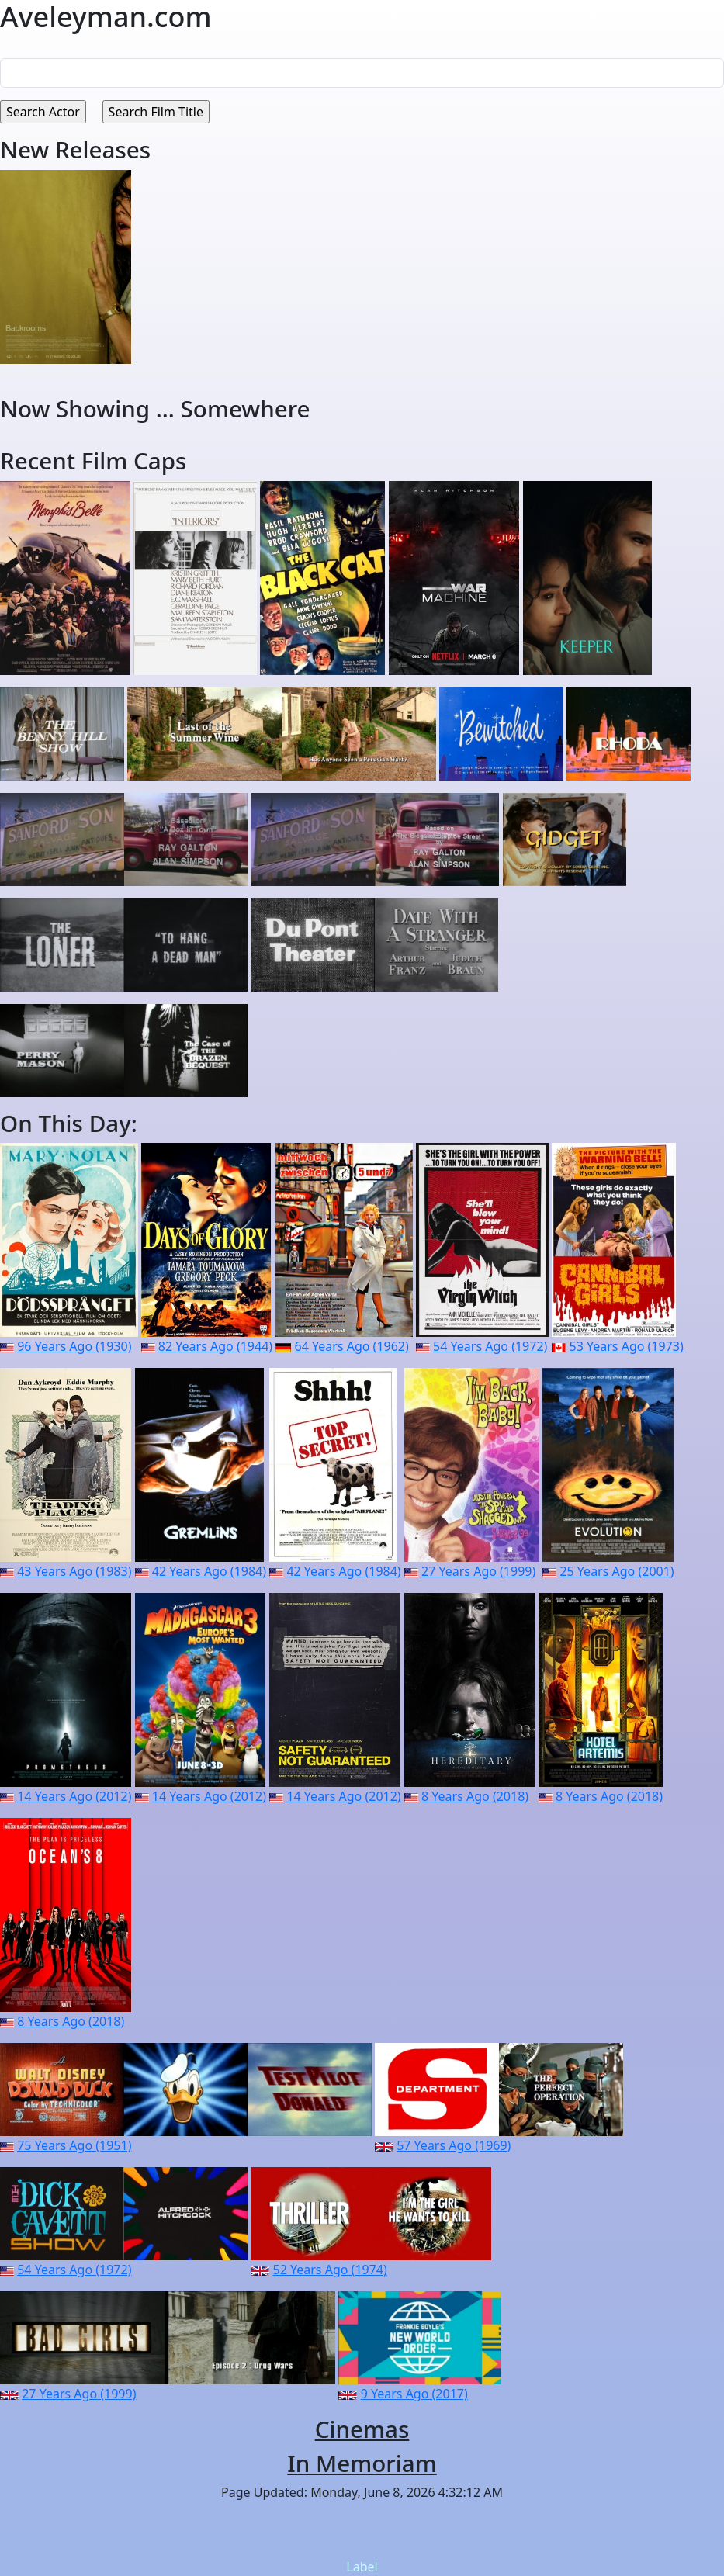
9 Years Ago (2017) (414, 2393)
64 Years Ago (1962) (352, 1346)
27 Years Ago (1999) (478, 1571)
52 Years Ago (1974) (330, 2269)
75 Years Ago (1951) (74, 2145)
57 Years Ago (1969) (454, 2145)
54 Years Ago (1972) (490, 1346)
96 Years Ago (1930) (74, 1346)
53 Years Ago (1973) (627, 1346)
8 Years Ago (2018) (474, 1796)
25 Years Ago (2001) (616, 1571)
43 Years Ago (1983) (74, 1571)
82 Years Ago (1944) (215, 1346)
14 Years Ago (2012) (74, 1796)
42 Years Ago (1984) (209, 1571)
